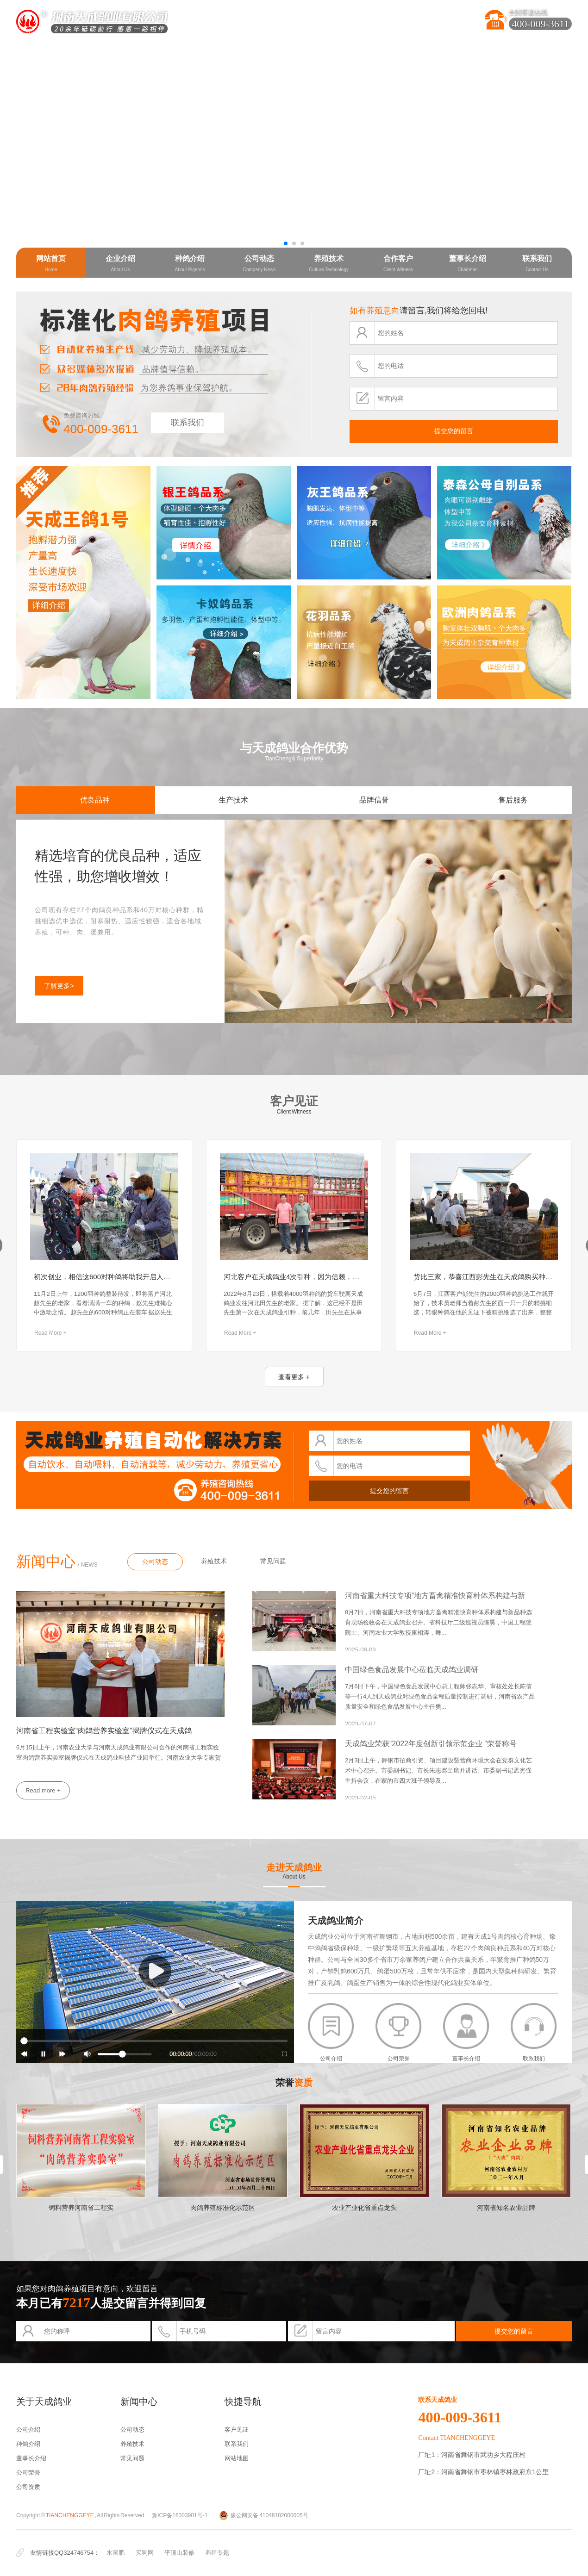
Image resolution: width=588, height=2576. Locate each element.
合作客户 (398, 263)
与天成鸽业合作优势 (294, 748)
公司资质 (28, 2486)
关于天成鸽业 (44, 2401)
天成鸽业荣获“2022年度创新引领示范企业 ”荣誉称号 (431, 1744)
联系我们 (537, 263)
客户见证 (294, 1101)
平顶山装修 (179, 2552)
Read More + (50, 1333)
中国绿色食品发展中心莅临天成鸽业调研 (411, 1670)
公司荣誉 (28, 2472)
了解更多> (59, 985)
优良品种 (86, 800)
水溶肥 (115, 2552)
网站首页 (51, 263)
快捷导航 (243, 2401)
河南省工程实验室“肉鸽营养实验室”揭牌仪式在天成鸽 (104, 1731)
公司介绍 (28, 2429)
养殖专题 (217, 2552)
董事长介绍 (467, 263)
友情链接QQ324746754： (65, 2552)
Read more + (43, 1790)
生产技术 (224, 800)
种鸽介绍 (190, 263)
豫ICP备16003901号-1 (179, 2515)
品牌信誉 (363, 800)
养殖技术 (328, 263)
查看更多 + (294, 1377)
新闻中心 (45, 1561)
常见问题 (273, 1561)
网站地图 (237, 2458)
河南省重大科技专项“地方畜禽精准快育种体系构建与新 (435, 1595)
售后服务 (502, 800)
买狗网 (145, 2552)
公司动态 (259, 263)
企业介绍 (120, 263)
